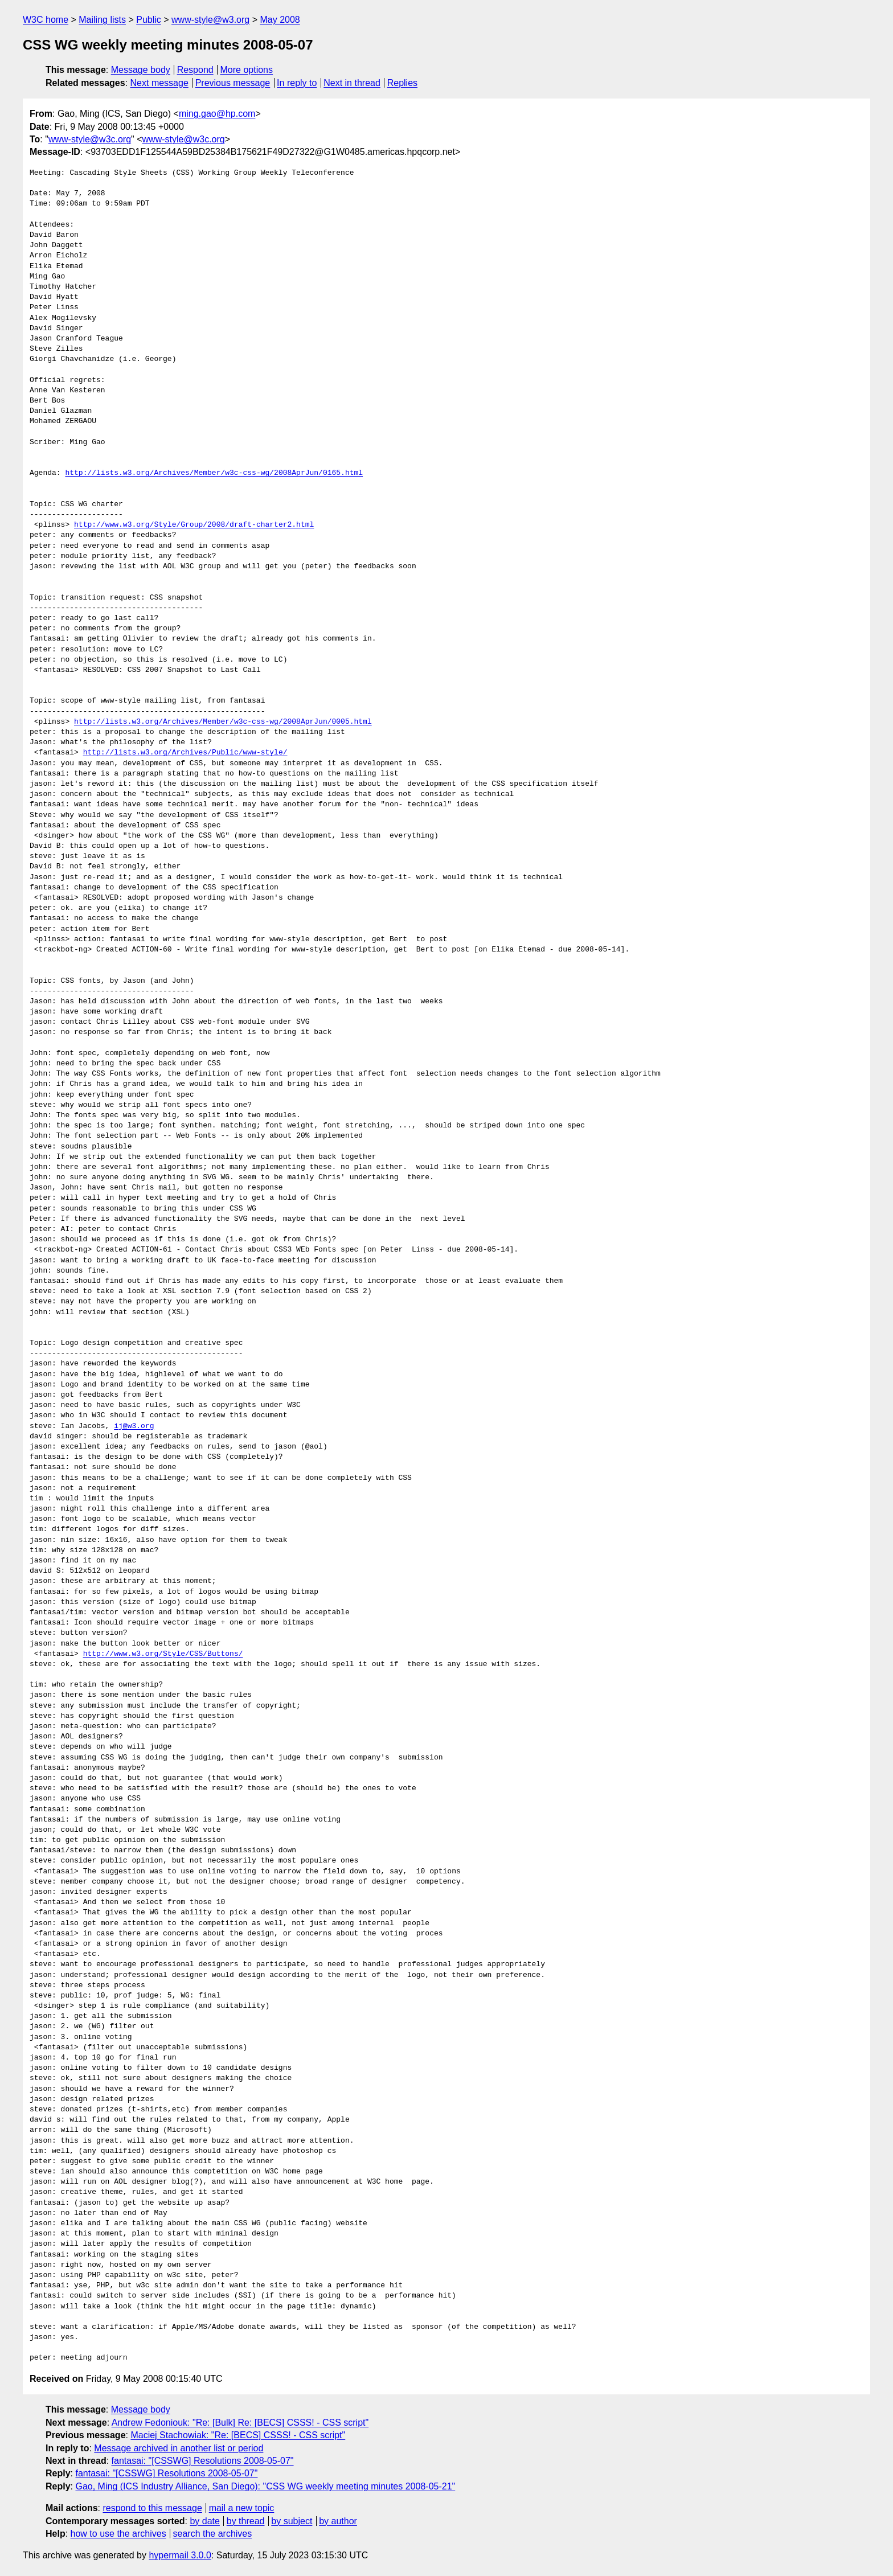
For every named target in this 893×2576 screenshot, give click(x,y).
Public (148, 19)
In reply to (297, 83)
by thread (246, 2521)
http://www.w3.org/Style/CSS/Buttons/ (163, 1654)
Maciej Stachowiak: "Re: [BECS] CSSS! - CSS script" (237, 2435)
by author (338, 2521)
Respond (195, 70)
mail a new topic (242, 2508)
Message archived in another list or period (178, 2448)
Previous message (233, 83)
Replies (402, 83)
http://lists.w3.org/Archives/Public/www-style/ (185, 753)
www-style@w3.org (210, 19)
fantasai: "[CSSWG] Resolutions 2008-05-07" (203, 2461)
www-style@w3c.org (89, 139)
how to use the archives (118, 2533)
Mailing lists (102, 19)
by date (204, 2521)
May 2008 (280, 19)
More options (246, 70)
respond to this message (152, 2508)
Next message (159, 83)
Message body (140, 70)
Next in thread (351, 83)
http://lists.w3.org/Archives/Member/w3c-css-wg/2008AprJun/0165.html (214, 473)
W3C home (45, 19)
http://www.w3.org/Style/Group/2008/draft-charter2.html (194, 525)
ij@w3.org (134, 1426)
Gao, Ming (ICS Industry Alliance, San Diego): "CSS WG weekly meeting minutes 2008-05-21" (265, 2486)
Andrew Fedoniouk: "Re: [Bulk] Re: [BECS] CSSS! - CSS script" (240, 2422)
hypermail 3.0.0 (180, 2555)
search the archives (212, 2533)
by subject (291, 2521)
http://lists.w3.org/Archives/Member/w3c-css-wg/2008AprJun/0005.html (223, 722)
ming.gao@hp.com (217, 113)
